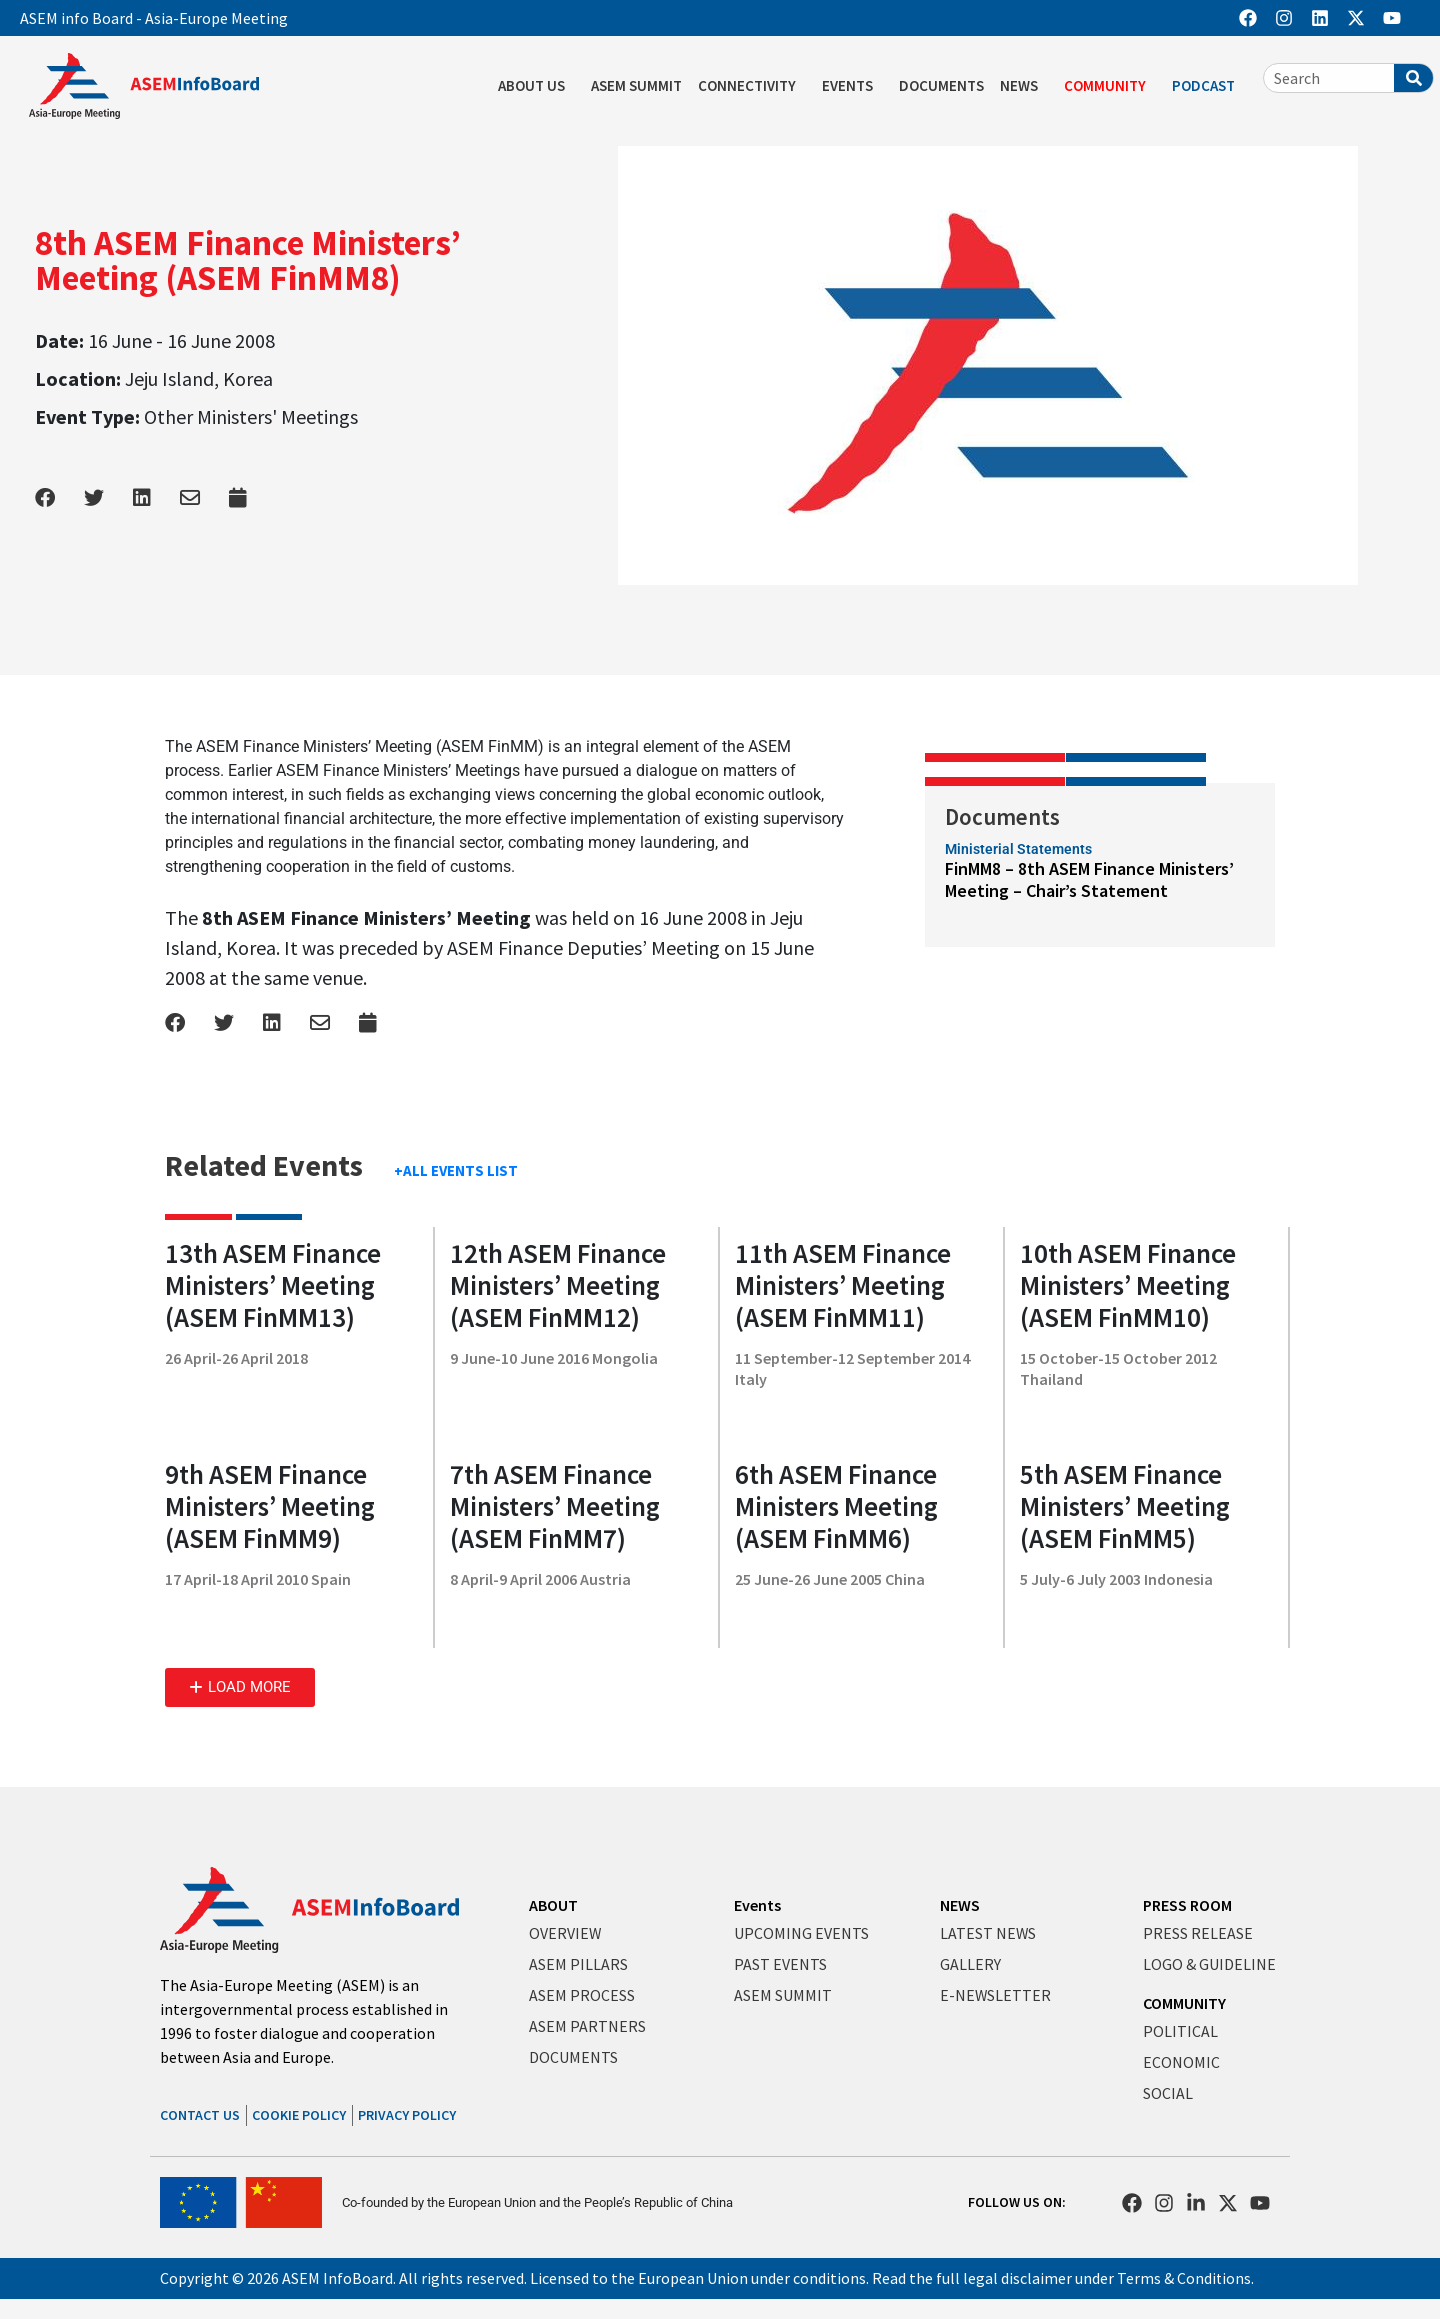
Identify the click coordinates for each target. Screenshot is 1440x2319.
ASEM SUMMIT (636, 85)
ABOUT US (536, 86)
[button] (240, 1687)
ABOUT (553, 1905)
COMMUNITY (1110, 86)
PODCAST (1208, 86)
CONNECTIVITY (752, 86)
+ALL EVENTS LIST (456, 1170)
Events (757, 1905)
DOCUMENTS (941, 85)
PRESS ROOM (1187, 1905)
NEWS (1024, 86)
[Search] (1413, 78)
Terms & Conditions (1184, 2278)
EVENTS (852, 86)
